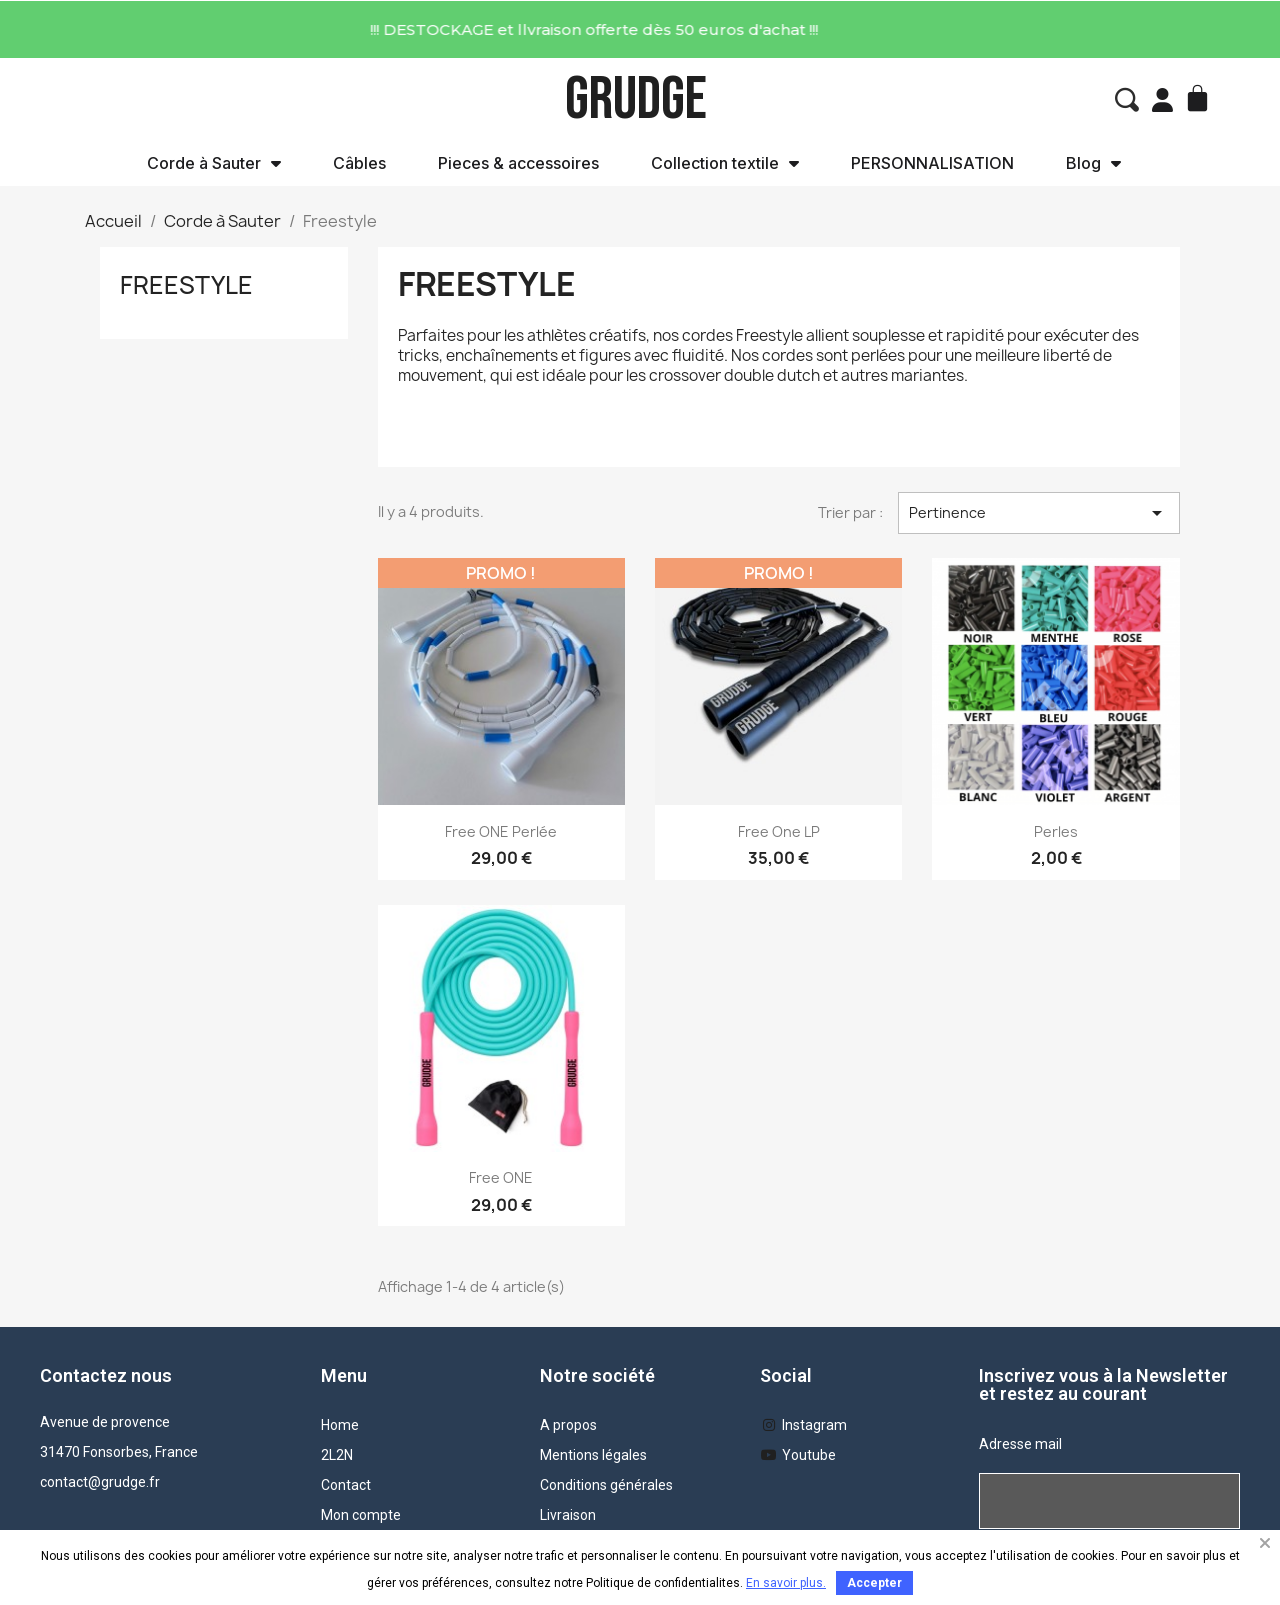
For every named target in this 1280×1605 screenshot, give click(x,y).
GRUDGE (636, 99)
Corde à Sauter (214, 163)
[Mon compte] (1162, 100)
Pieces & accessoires (518, 163)
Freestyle (186, 285)
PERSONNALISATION (932, 163)
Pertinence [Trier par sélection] (1039, 513)
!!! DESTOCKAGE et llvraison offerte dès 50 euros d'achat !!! (415, 29)
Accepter (874, 1583)
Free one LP (779, 831)
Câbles (359, 163)
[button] (1127, 100)
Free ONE (501, 1177)
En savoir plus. (786, 1583)
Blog (1093, 163)
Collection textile (725, 163)
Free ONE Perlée (501, 831)
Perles (1056, 831)
